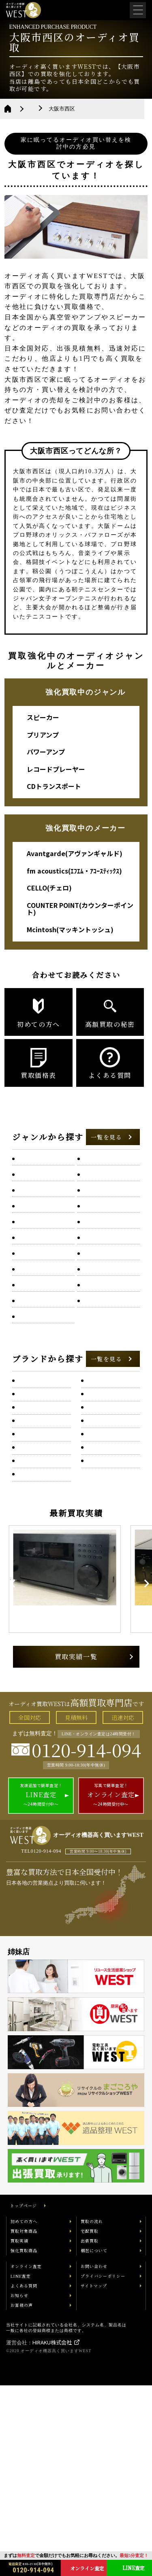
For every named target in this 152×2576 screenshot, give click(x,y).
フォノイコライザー (41, 1357)
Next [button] (136, 1755)
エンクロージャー (104, 1221)
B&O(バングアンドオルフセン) (108, 1600)
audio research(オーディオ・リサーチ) (39, 1538)
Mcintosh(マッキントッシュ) (70, 929)
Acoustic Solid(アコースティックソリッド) (41, 1456)
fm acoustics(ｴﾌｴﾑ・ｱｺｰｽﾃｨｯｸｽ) (74, 871)
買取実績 (19, 2431)
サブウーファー (36, 1258)
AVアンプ (28, 1160)
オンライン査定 (26, 2457)
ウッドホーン (33, 1221)
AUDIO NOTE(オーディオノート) (108, 1511)
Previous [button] (18, 1755)
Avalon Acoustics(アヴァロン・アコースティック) (41, 1569)
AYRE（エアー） (108, 1534)
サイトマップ (94, 2476)
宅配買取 (89, 2422)
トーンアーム (33, 1314)
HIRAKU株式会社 (52, 2533)
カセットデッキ (36, 1240)
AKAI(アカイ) (103, 1479)
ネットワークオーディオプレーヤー (43, 1336)
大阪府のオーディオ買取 (61, 109)
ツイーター (96, 1296)
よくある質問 (24, 2476)
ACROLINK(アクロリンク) (110, 1456)
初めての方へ (24, 2412)
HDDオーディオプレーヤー (109, 1181)
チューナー (31, 1296)
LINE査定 (21, 2466)
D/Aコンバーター (38, 1179)
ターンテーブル (36, 1277)
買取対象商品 (24, 2422)
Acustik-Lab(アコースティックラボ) (40, 1483)
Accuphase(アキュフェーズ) (108, 1429)
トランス (93, 1314)
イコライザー (99, 1202)
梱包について (94, 2441)
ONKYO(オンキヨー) (43, 1425)
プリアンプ (43, 735)
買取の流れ (92, 2412)
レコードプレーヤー (56, 769)
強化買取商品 (24, 2441)
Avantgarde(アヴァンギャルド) (74, 853)
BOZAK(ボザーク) (41, 1596)
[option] (76, 1754)
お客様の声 (22, 2496)
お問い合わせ (94, 2457)
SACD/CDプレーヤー (42, 1202)
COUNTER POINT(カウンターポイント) (80, 908)
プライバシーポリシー (103, 2466)
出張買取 (89, 2431)
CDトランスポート (54, 786)
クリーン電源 (98, 1240)
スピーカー (43, 717)
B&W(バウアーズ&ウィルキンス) (41, 1628)
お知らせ (19, 2486)
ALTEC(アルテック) (43, 1507)
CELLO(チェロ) (49, 888)
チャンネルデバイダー (109, 1277)
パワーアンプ (46, 752)
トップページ (23, 2396)
